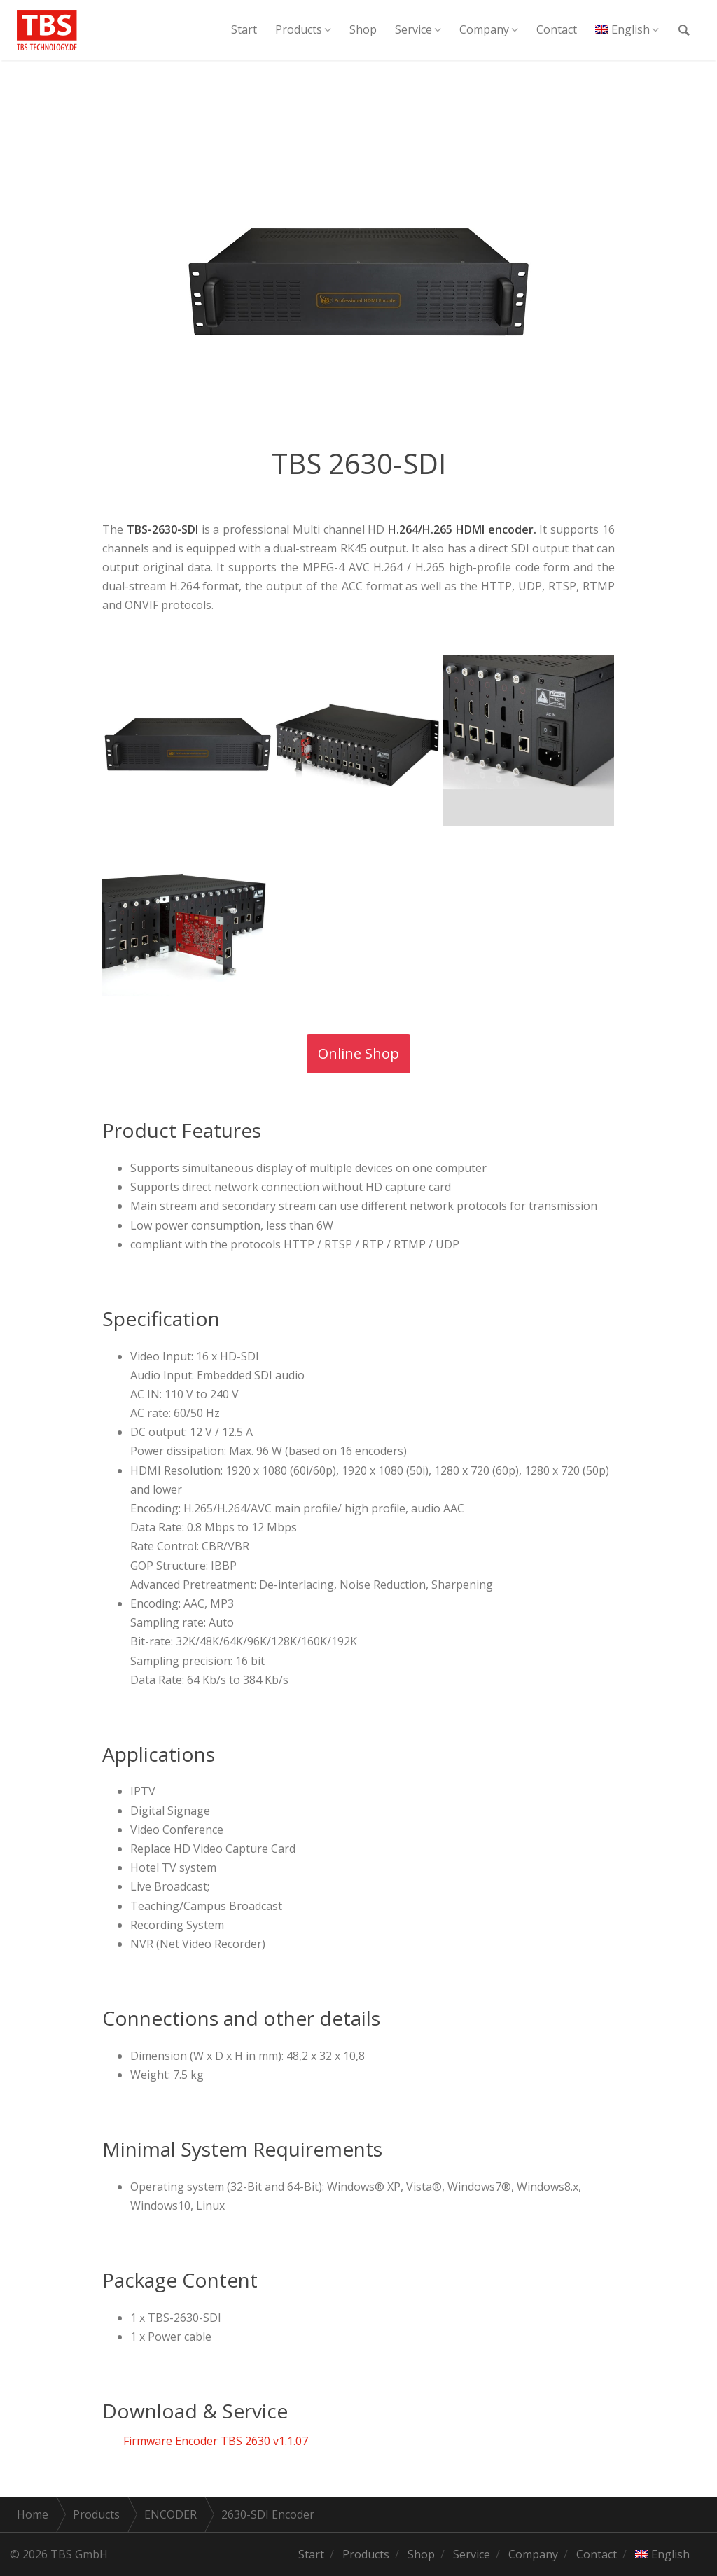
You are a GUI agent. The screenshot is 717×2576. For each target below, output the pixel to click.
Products (298, 29)
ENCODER (170, 2514)
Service (413, 29)
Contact (556, 29)
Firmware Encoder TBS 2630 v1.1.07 (215, 2441)
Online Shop (358, 1053)
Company (484, 29)
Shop (363, 29)
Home (32, 2514)
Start (244, 29)
